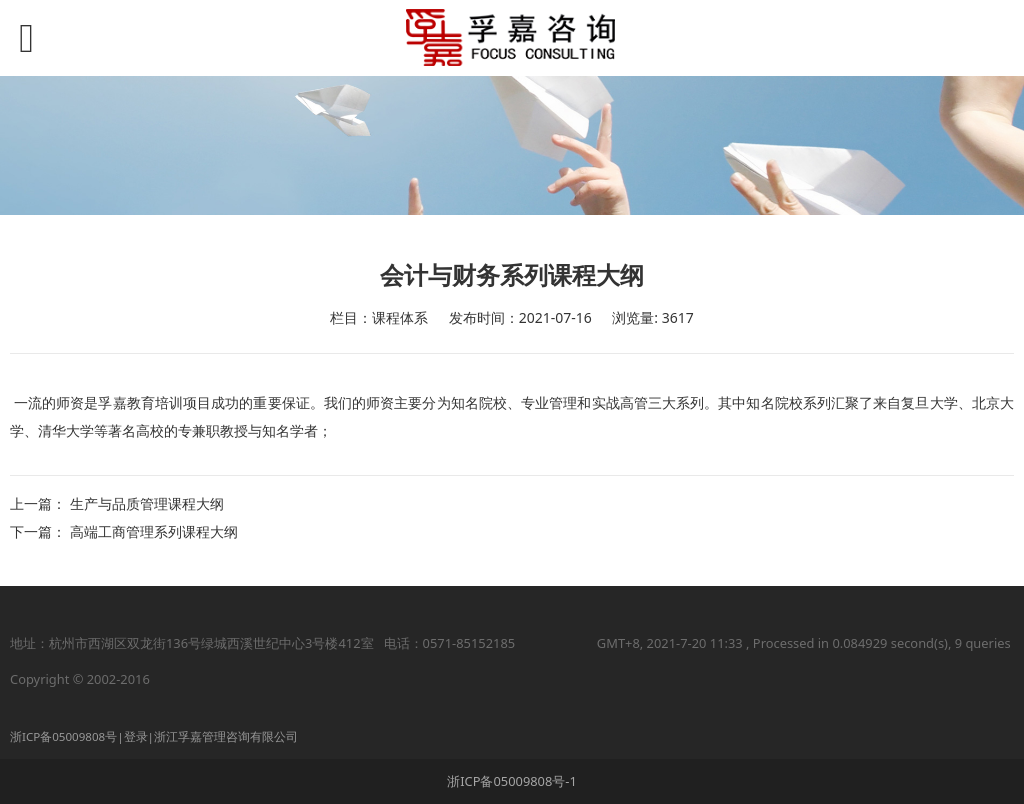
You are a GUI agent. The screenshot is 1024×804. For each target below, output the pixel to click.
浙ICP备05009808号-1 (512, 781)
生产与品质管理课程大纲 (147, 503)
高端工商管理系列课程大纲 (154, 531)
